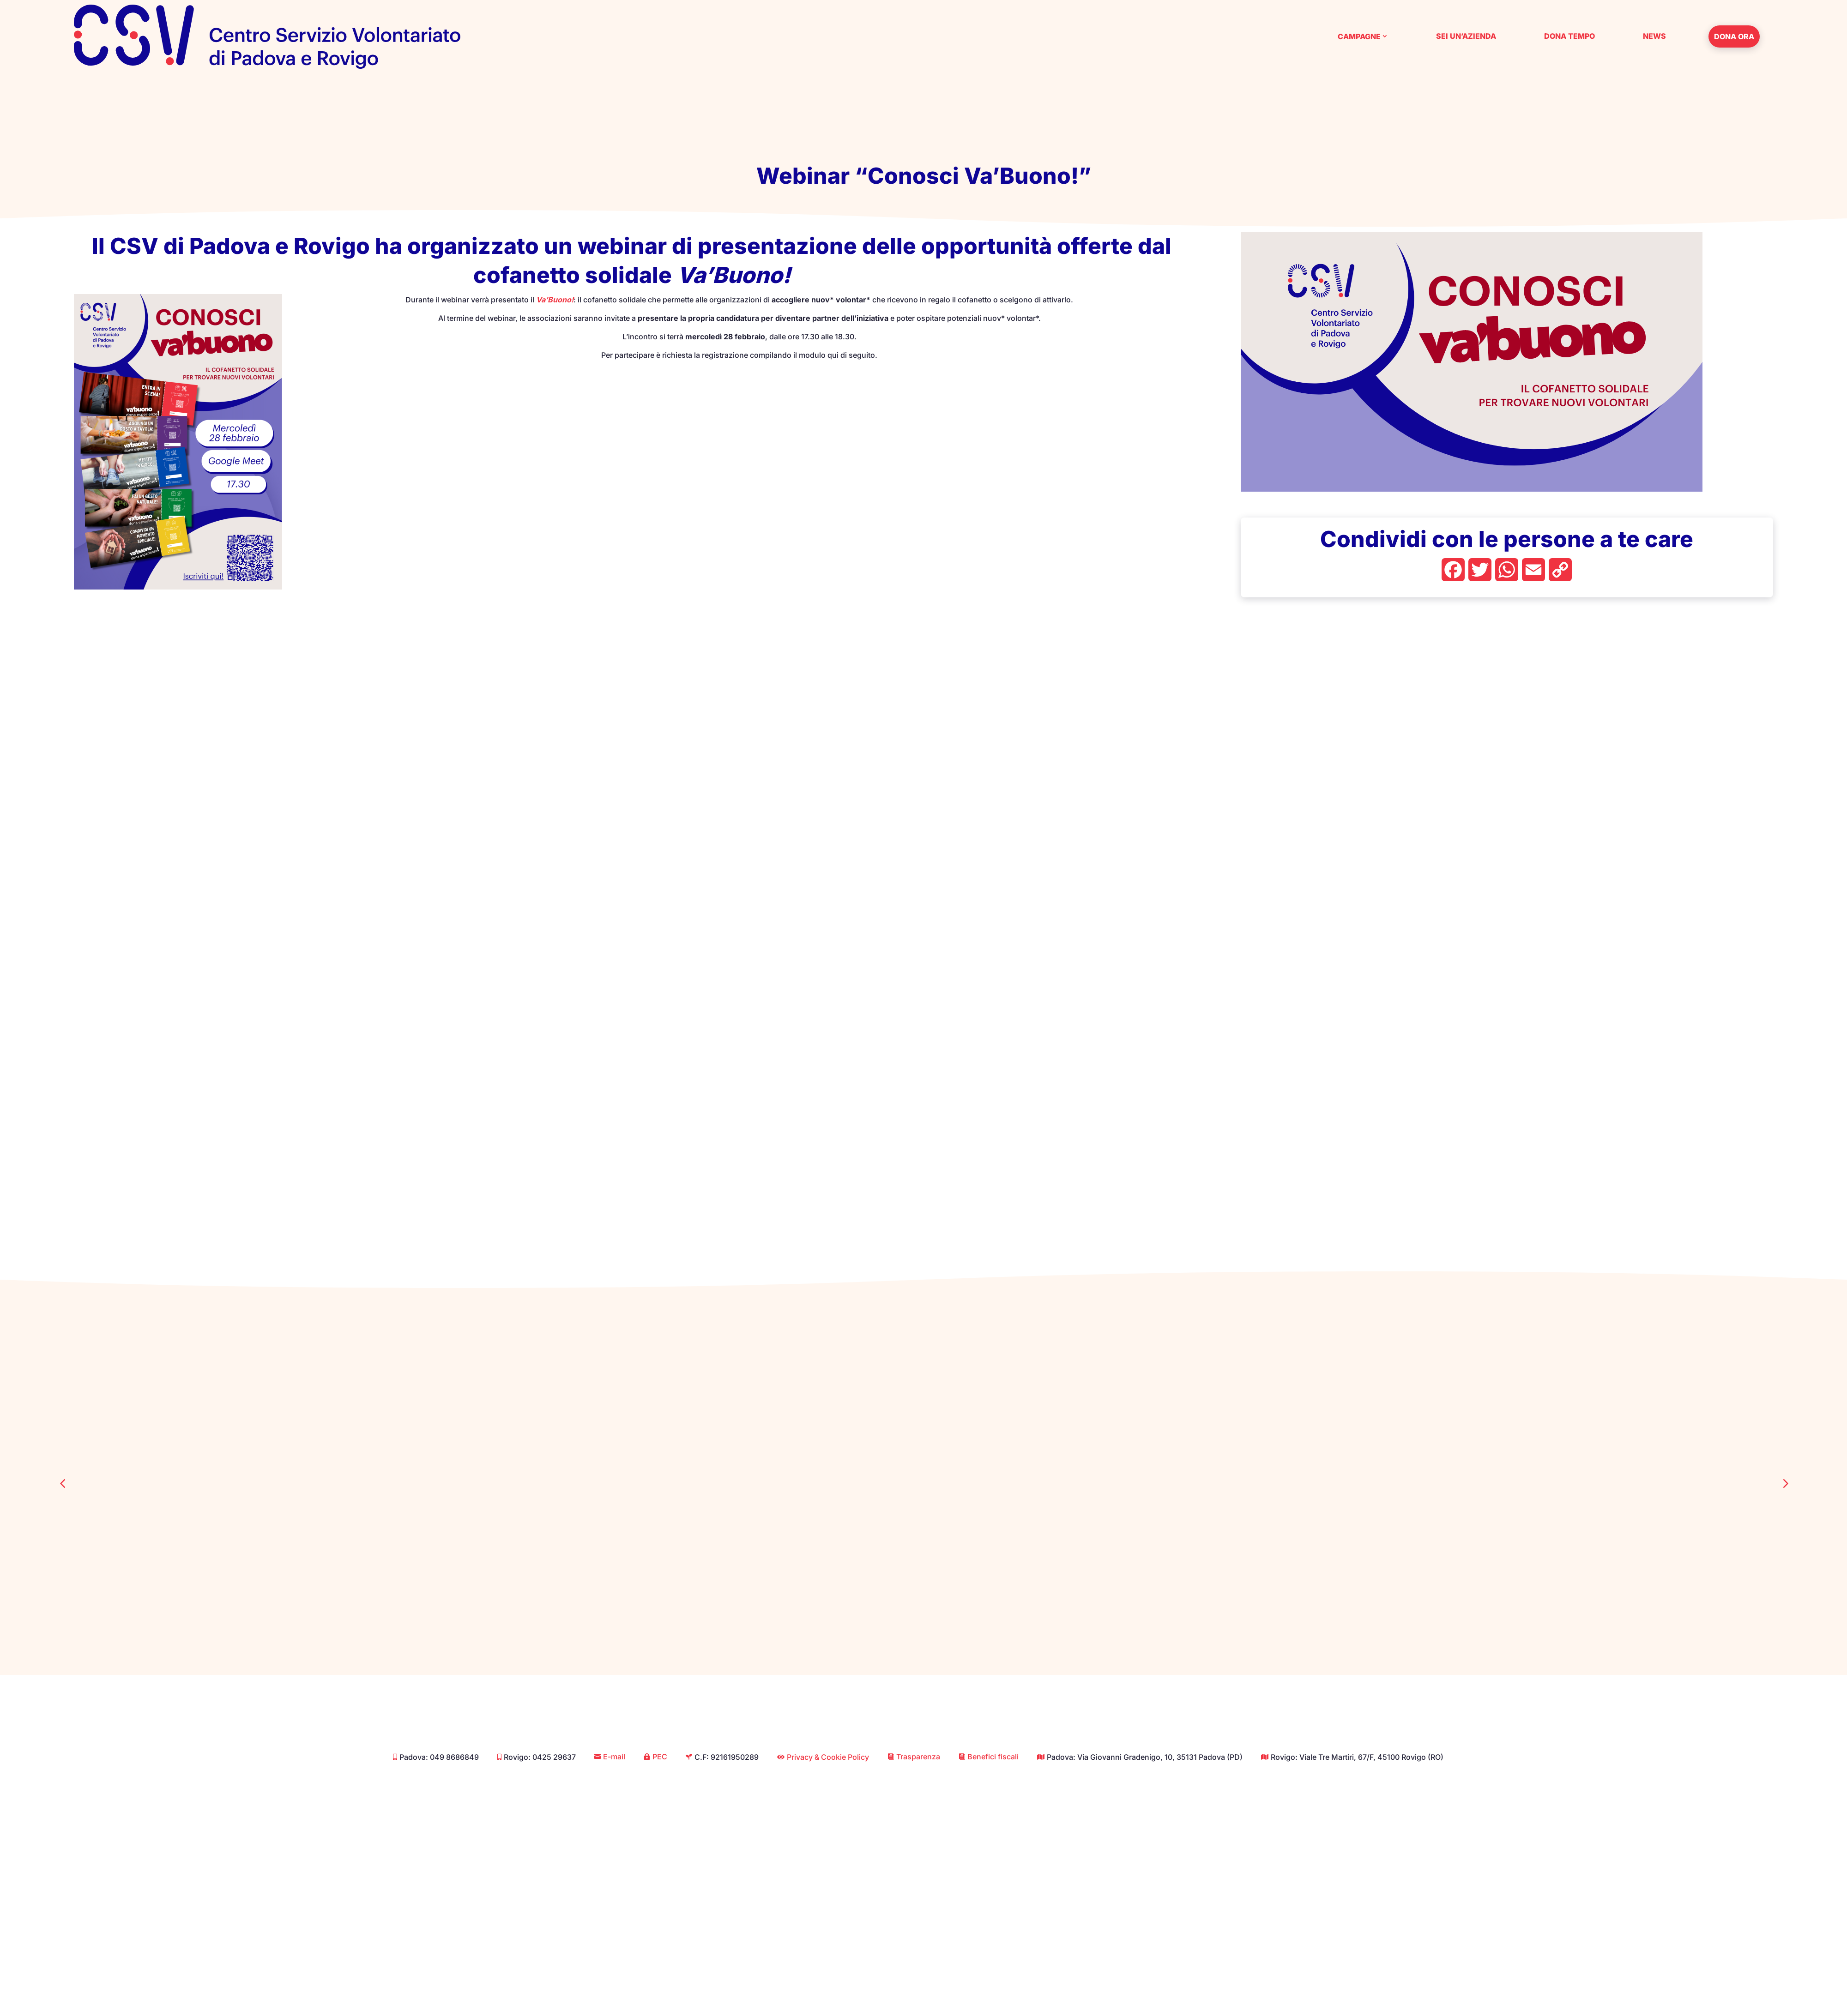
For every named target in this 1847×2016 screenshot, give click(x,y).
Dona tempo (1569, 36)
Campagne (1359, 36)
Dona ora (1734, 36)
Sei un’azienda (1466, 36)
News (1654, 36)
